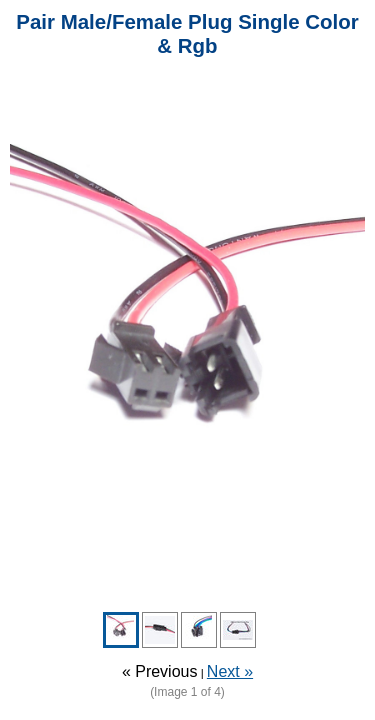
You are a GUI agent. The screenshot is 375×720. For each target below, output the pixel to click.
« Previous (160, 671)
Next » (230, 671)
